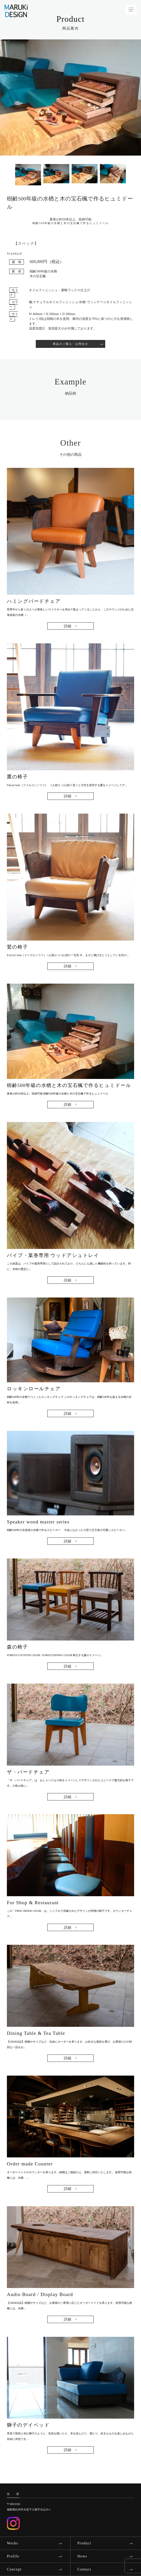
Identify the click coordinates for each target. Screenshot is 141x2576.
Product (84, 2543)
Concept (14, 2569)
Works (12, 2543)
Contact (84, 2569)
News (82, 2556)
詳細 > (70, 626)
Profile (13, 2556)
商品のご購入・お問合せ (70, 344)
